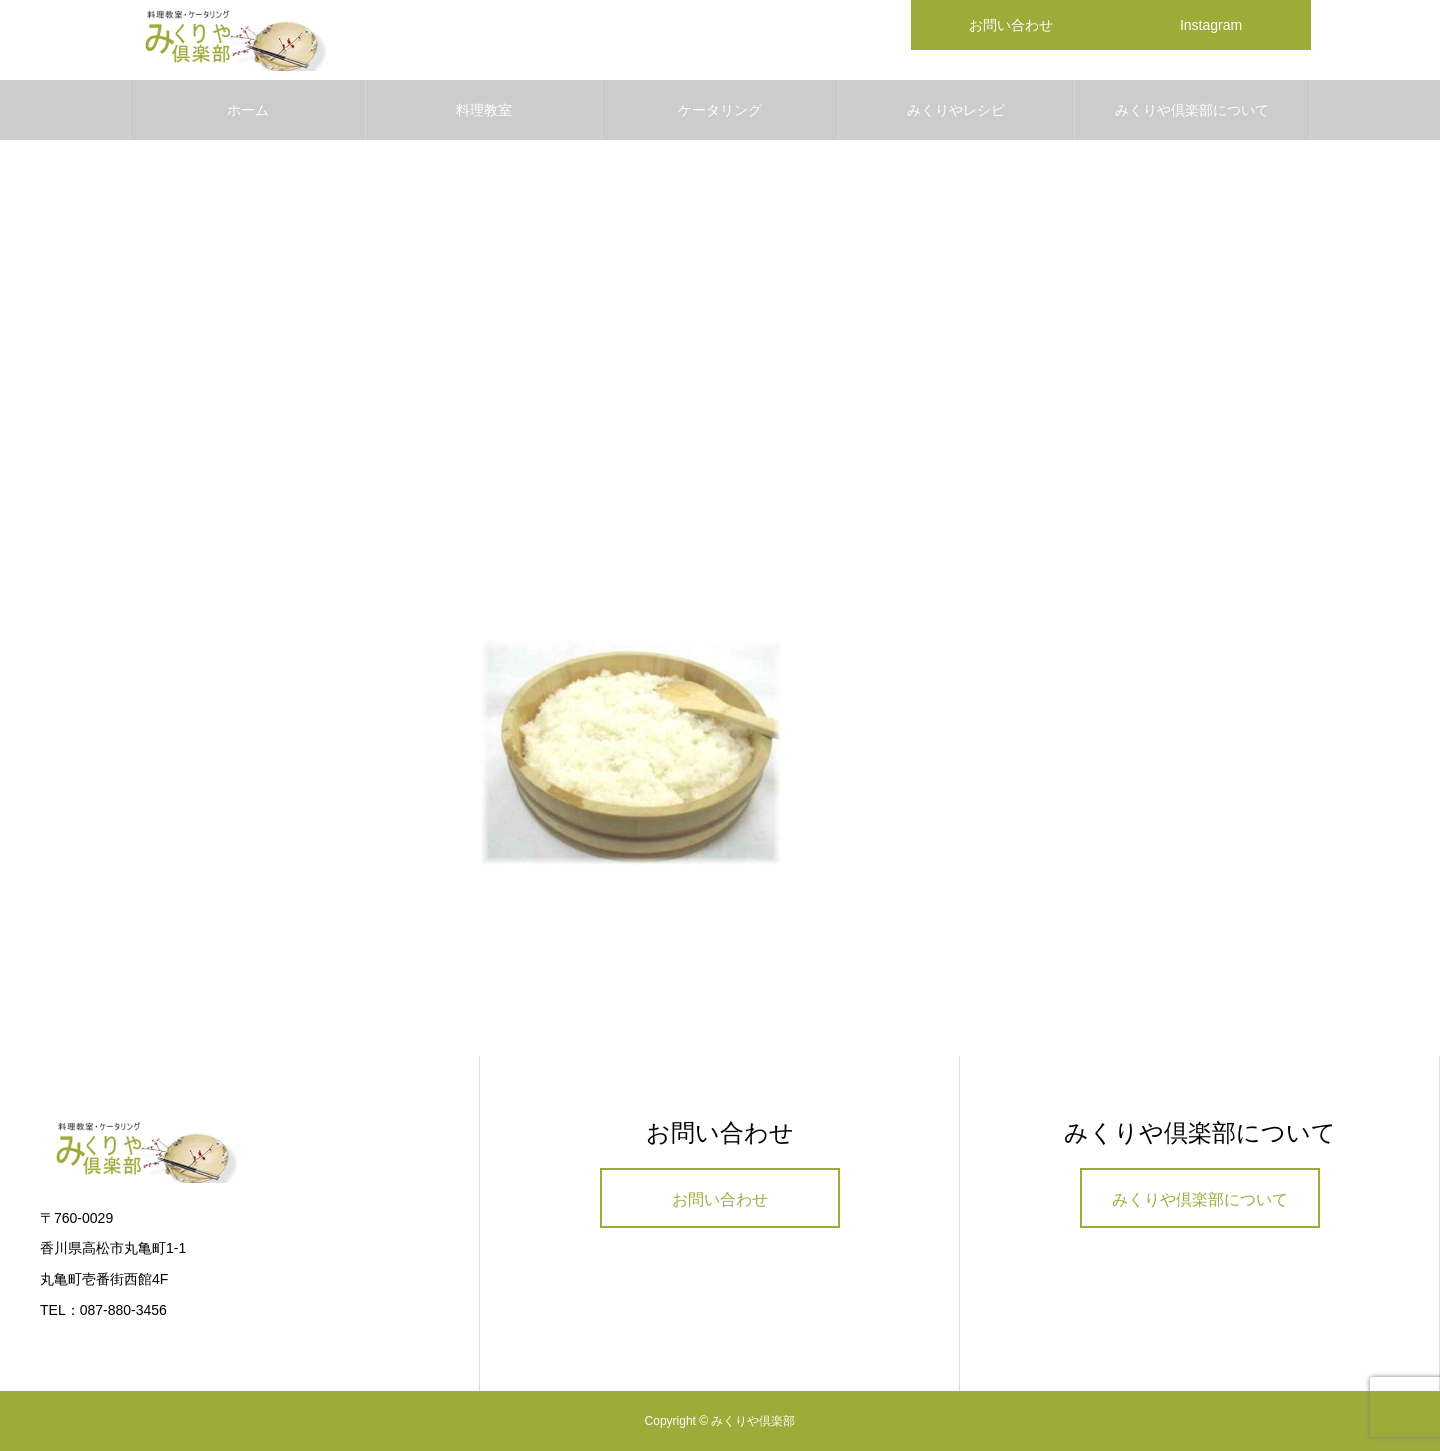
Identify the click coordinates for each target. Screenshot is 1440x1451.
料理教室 (484, 110)
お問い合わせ (720, 1199)
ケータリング (720, 110)
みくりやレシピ (956, 110)
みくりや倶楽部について (1192, 110)
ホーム (248, 110)
